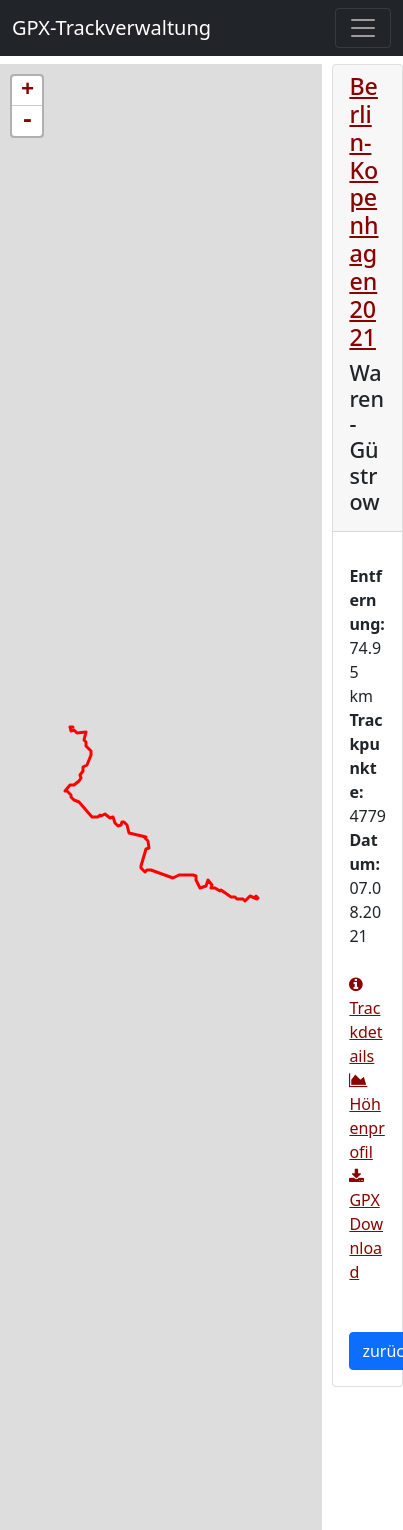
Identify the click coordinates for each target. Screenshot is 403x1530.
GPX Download (366, 1225)
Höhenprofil (366, 1117)
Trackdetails (365, 1021)
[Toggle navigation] (363, 28)
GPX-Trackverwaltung (111, 27)
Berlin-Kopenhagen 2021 (363, 211)
